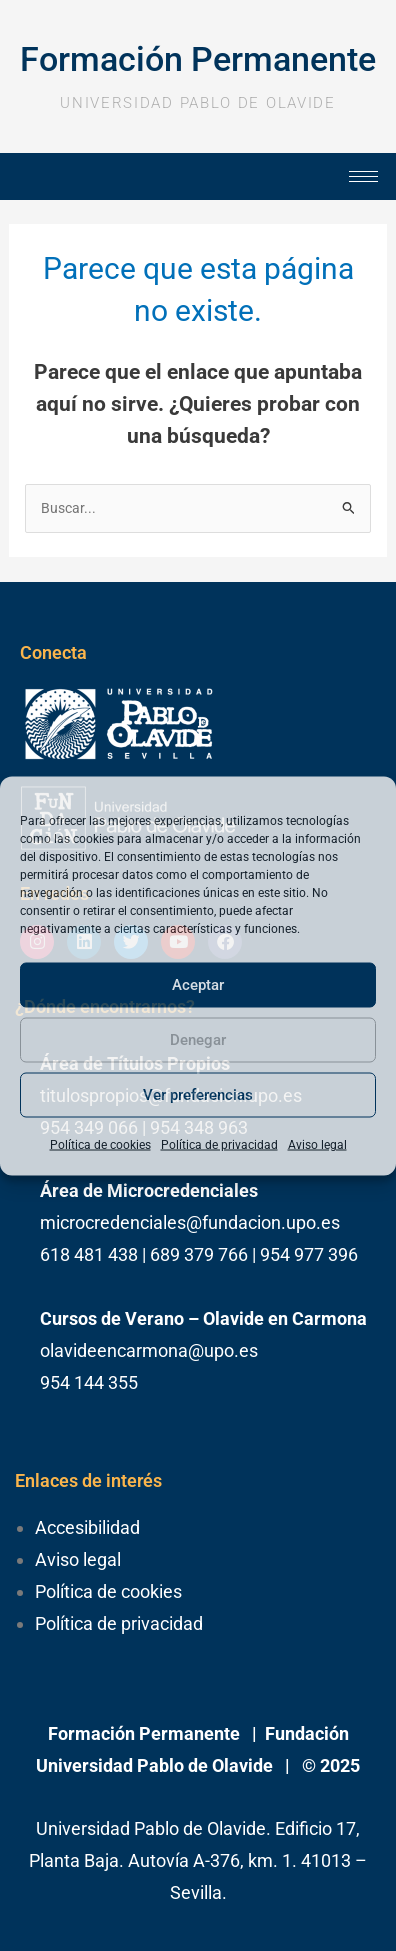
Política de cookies (100, 1144)
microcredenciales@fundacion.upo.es (190, 1222)
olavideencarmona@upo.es (149, 1350)
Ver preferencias (198, 1095)
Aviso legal (317, 1144)
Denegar (198, 1040)
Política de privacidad (219, 1144)
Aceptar (198, 985)
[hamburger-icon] (363, 176)
